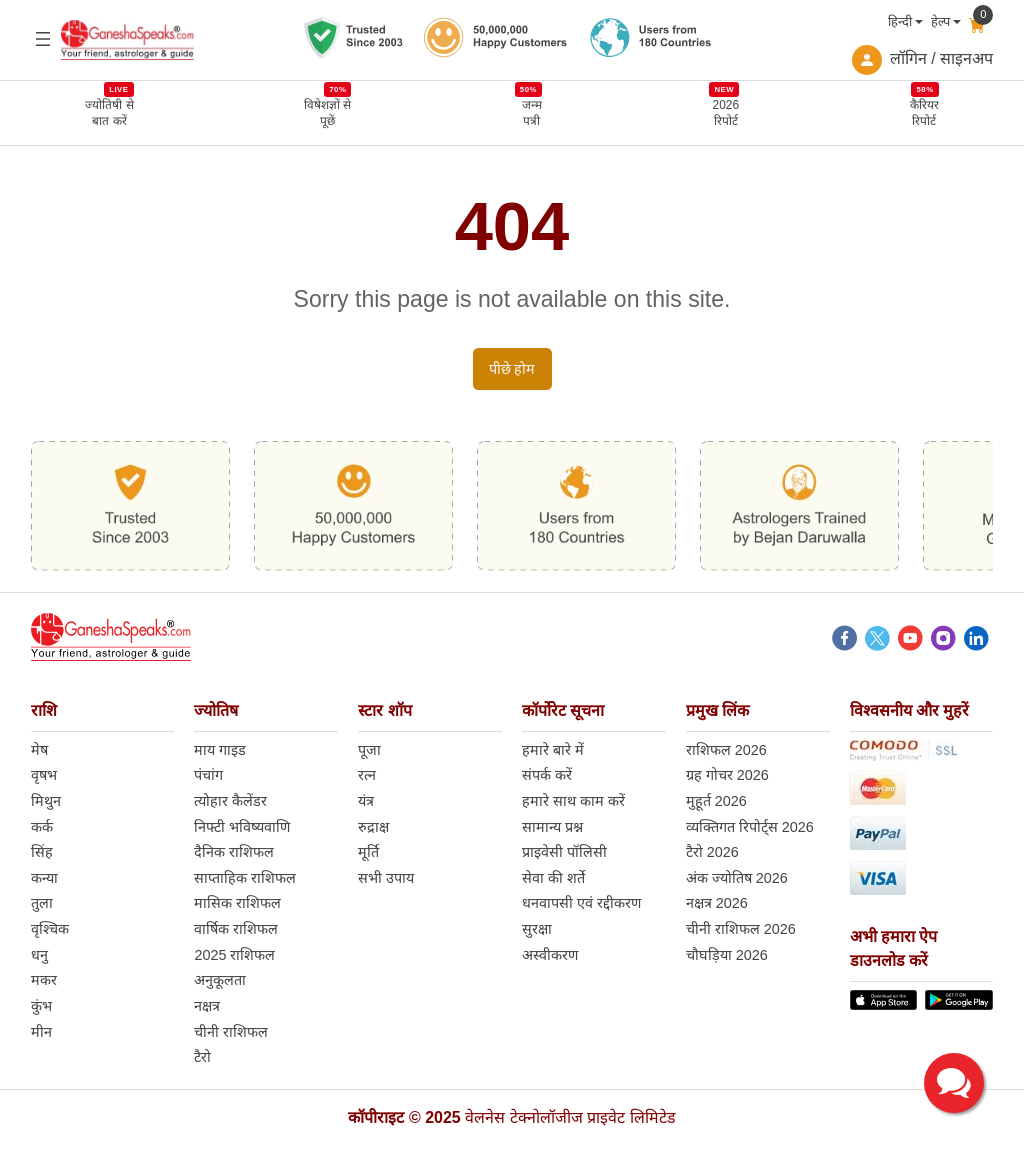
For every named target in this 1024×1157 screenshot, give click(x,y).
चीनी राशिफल (231, 1032)
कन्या (44, 878)
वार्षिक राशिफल (236, 929)
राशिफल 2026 (726, 750)
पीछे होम (512, 369)
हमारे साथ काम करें (573, 801)
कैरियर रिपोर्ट (924, 112)
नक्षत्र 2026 (717, 903)
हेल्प (940, 21)
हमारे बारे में (553, 750)
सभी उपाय (386, 878)
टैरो (202, 1057)
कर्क (42, 827)
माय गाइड (220, 750)
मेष (39, 750)
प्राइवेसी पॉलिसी (564, 852)
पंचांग (208, 775)
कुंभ (41, 1006)
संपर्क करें (547, 775)
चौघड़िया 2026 (727, 955)
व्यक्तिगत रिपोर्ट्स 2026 (750, 827)
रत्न (367, 775)
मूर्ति (368, 852)
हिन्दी (900, 21)
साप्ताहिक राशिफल (245, 878)
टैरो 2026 (712, 852)
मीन (41, 1032)
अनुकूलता (220, 980)
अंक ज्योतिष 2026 (737, 878)
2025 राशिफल (234, 955)
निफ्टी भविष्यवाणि (242, 827)
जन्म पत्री (532, 112)
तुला (42, 903)
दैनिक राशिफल (234, 852)
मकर (44, 980)
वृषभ (44, 775)
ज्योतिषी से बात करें (109, 112)
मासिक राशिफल (237, 903)
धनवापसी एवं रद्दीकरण (581, 903)
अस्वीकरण (550, 955)
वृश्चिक (50, 929)
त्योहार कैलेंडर (230, 801)
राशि (44, 710)
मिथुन (46, 801)
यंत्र (366, 801)
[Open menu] (43, 39)
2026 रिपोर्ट (725, 112)
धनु (39, 955)
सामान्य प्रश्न (552, 827)
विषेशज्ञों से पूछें (327, 112)
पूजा (369, 750)
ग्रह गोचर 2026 (727, 775)
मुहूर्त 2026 (716, 801)
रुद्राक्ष (373, 827)
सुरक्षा (537, 929)
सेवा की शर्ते (553, 878)
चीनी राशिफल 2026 (741, 929)
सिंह (42, 852)
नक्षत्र (207, 1006)
